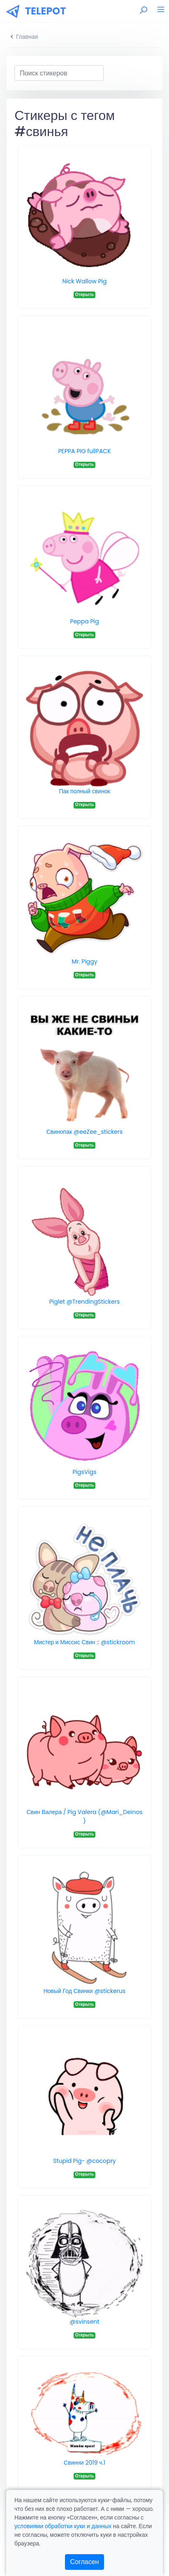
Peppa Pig (84, 621)
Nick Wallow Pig (85, 281)
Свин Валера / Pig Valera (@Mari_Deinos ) (84, 1816)
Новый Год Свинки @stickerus (85, 1991)
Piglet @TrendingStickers (84, 1301)
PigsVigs (84, 1472)
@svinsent (85, 2321)
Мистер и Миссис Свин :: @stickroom (84, 1642)
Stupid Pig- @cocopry (84, 2161)
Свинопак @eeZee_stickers (84, 1132)
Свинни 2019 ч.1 (84, 2462)
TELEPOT (45, 11)
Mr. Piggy (84, 961)
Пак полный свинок (84, 791)
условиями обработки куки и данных (62, 2526)
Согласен (84, 2562)
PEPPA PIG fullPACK (84, 451)
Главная (24, 37)
